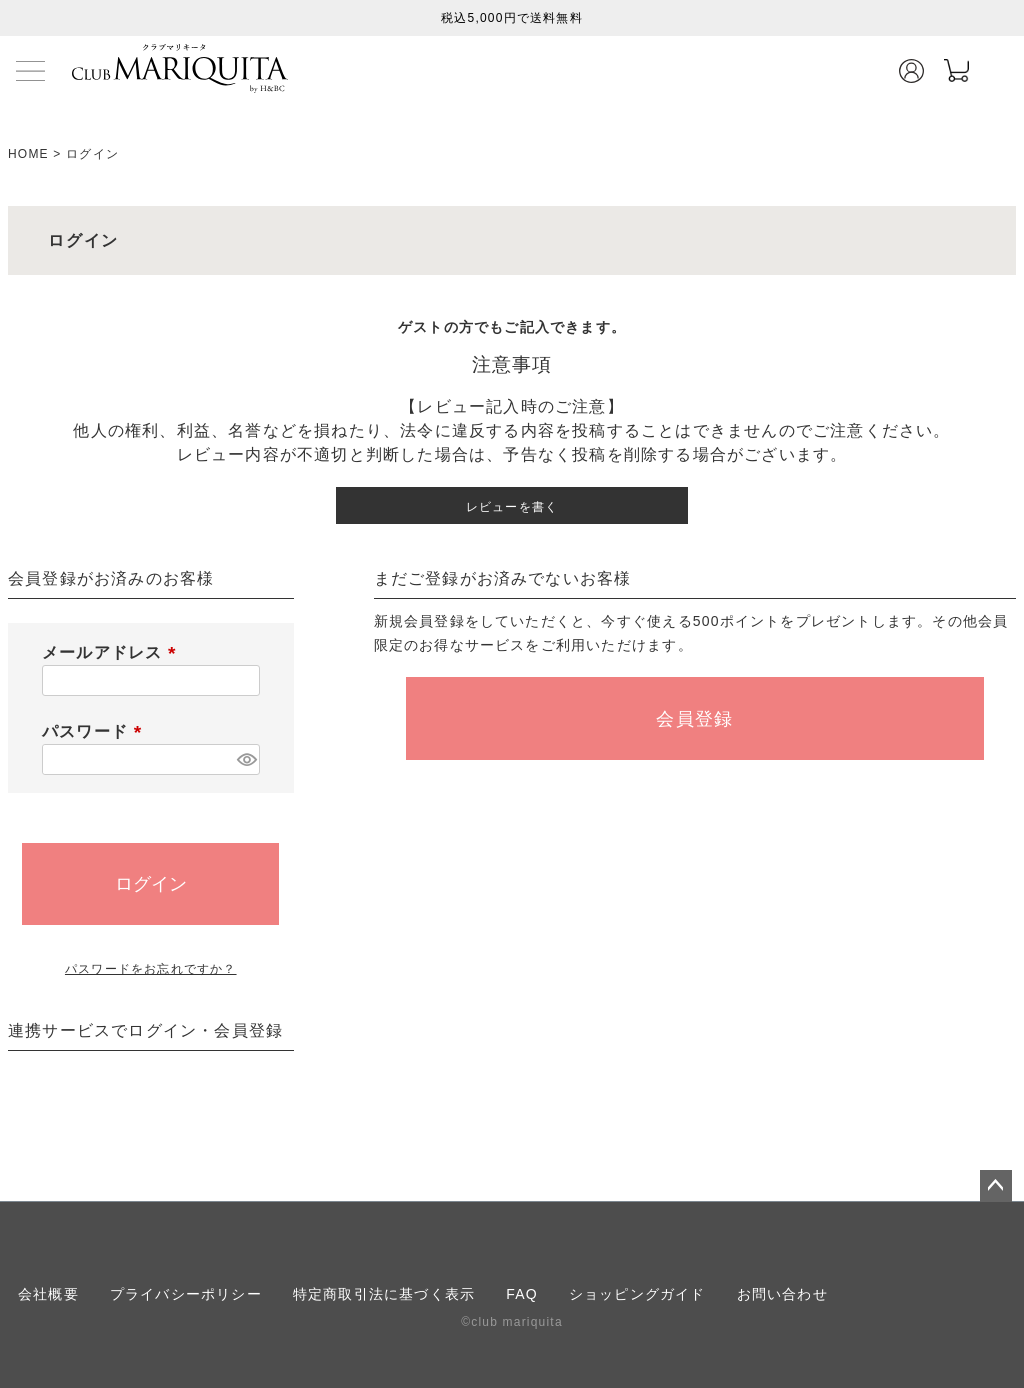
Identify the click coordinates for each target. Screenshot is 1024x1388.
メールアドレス (113, 652)
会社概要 (48, 1294)
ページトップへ (996, 1186)
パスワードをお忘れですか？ (151, 969)
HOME (28, 154)
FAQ (522, 1294)
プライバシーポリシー (186, 1294)
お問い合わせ (782, 1294)
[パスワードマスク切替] (245, 759)
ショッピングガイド (637, 1294)
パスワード (96, 731)
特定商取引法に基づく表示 (384, 1294)
